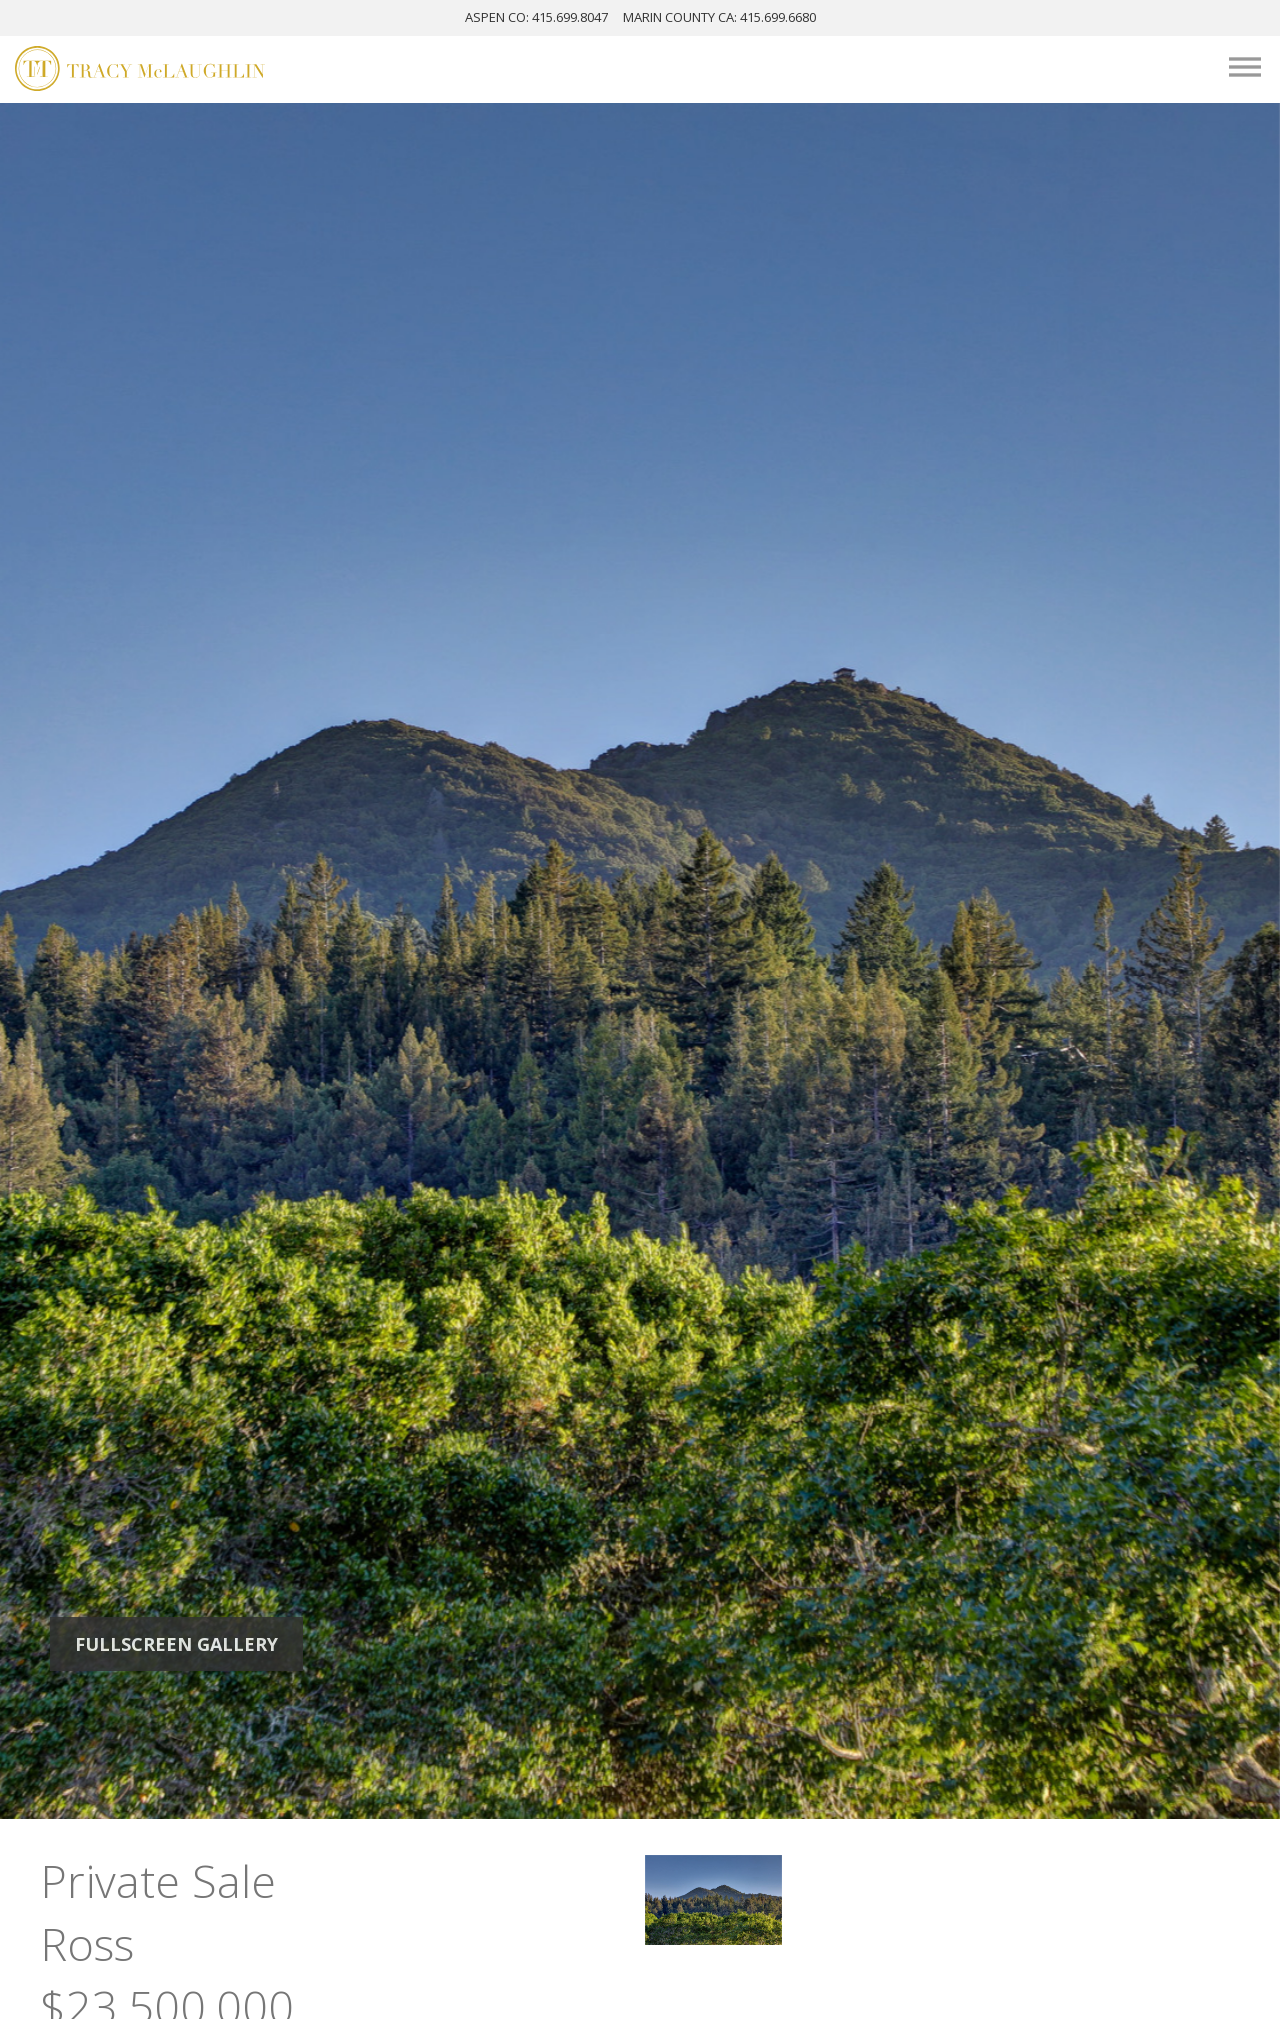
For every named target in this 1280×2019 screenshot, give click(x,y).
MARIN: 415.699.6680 (719, 17)
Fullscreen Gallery (176, 1644)
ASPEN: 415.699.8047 (536, 17)
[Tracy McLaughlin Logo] (140, 71)
